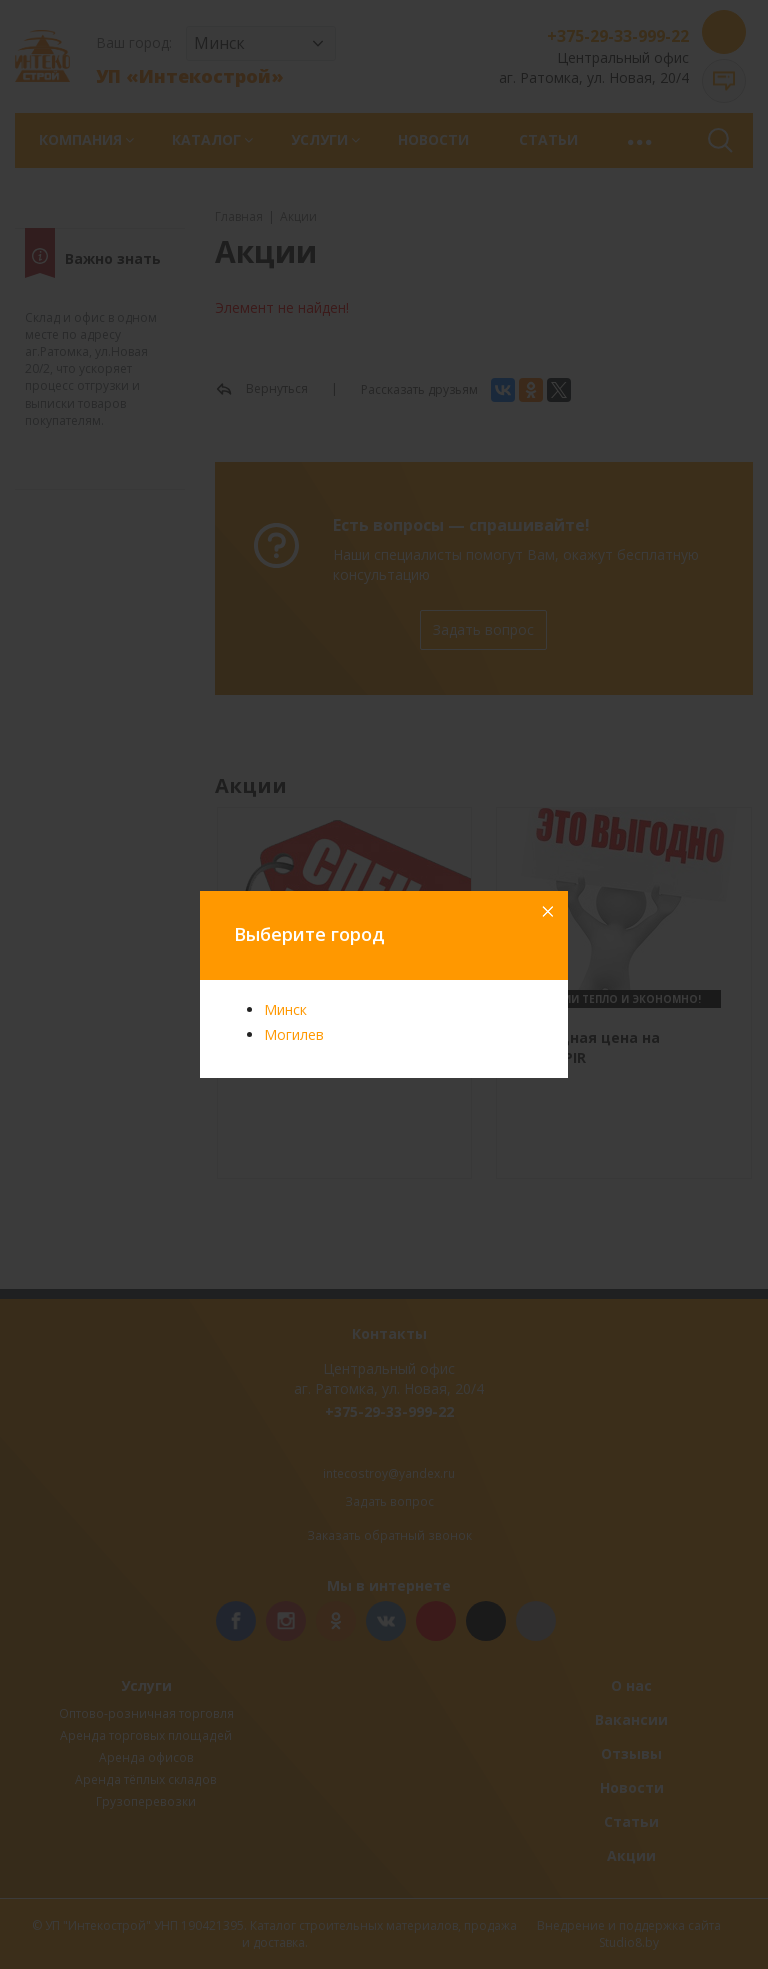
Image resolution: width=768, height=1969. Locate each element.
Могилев (294, 1034)
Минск (285, 1009)
